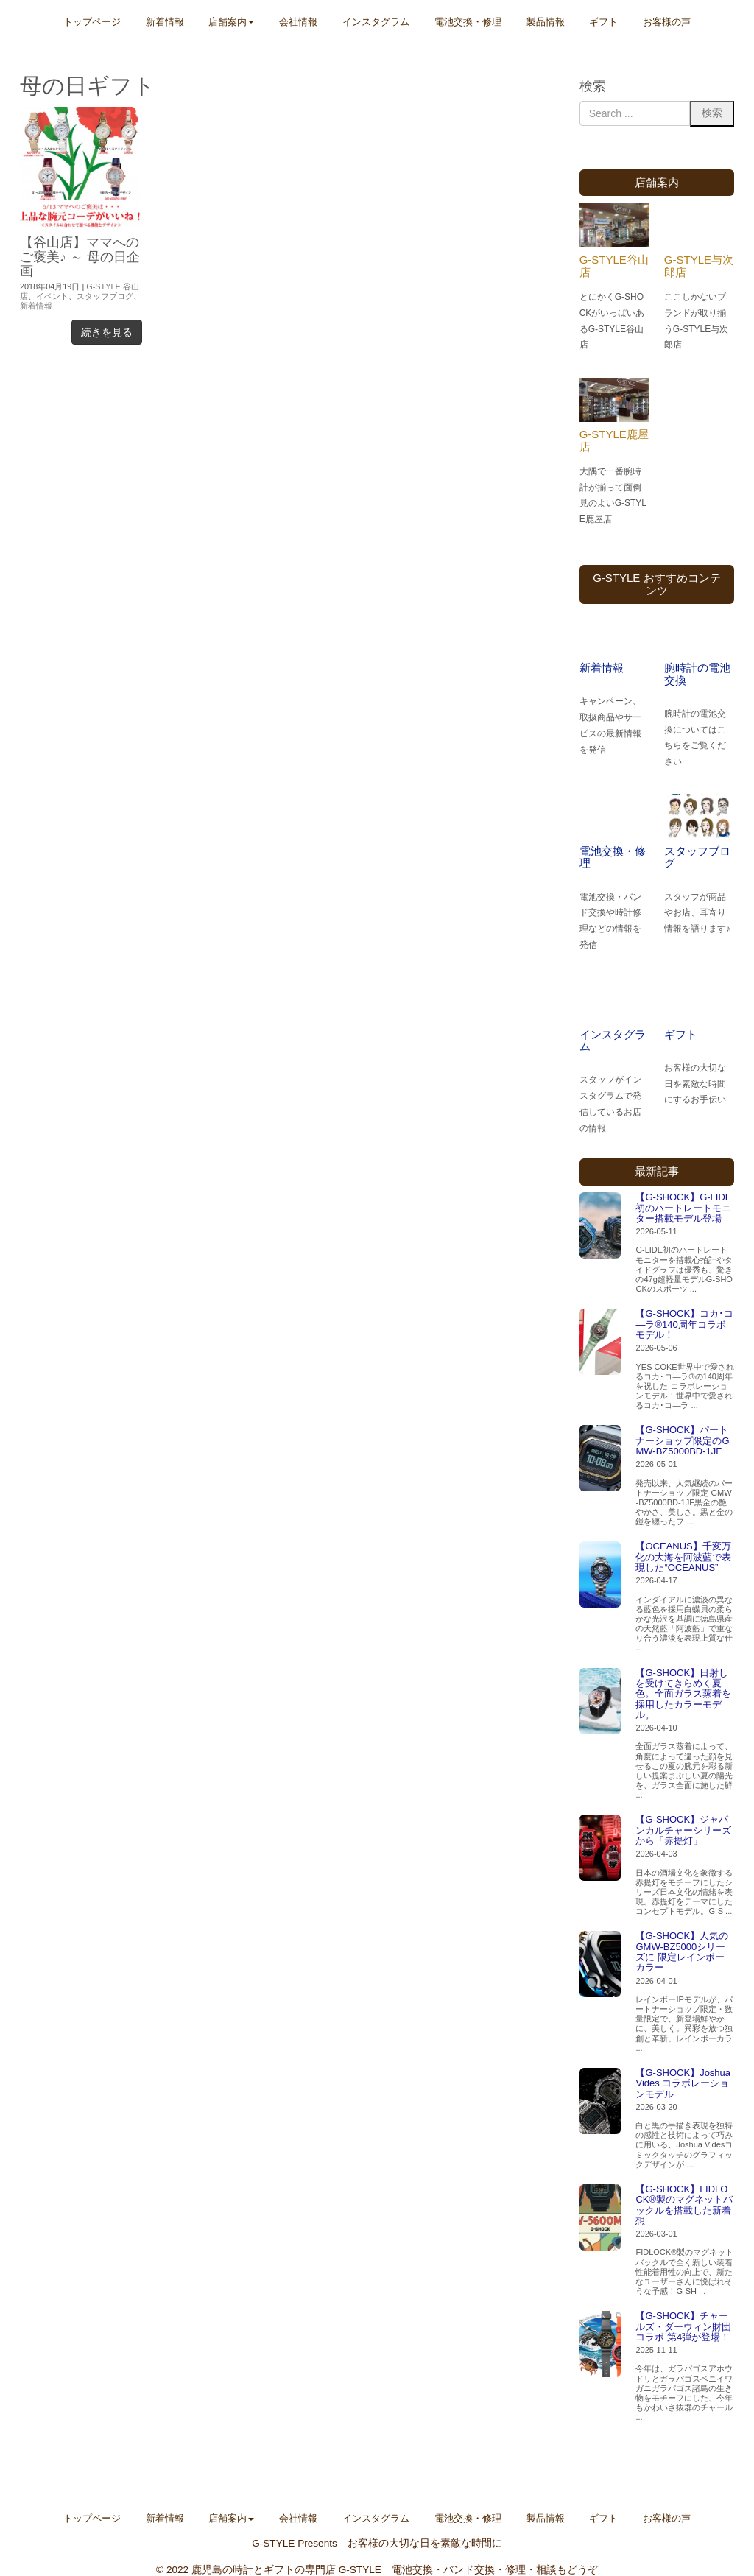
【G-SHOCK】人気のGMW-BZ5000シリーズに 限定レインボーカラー (681, 1951)
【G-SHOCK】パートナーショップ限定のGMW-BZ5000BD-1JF (682, 1440)
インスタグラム (612, 1040)
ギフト (680, 1034)
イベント (52, 296)
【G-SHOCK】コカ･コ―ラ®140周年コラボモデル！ (684, 1324)
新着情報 (36, 305)
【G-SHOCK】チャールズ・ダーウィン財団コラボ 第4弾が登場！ (683, 2326)
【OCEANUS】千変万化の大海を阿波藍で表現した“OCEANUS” (683, 1557)
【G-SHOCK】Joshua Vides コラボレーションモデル (682, 2083)
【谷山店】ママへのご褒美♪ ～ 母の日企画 (80, 256)
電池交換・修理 (612, 857)
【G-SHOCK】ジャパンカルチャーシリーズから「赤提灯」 (683, 1830)
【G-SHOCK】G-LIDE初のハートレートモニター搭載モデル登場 (683, 1208)
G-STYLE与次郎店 (698, 265)
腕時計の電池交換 (697, 673)
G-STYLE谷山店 (614, 265)
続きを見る (107, 332)
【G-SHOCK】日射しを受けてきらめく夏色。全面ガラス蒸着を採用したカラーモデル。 (683, 1693)
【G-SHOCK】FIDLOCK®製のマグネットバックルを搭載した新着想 (684, 2204)
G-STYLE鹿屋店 (614, 440)
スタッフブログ (105, 296)
